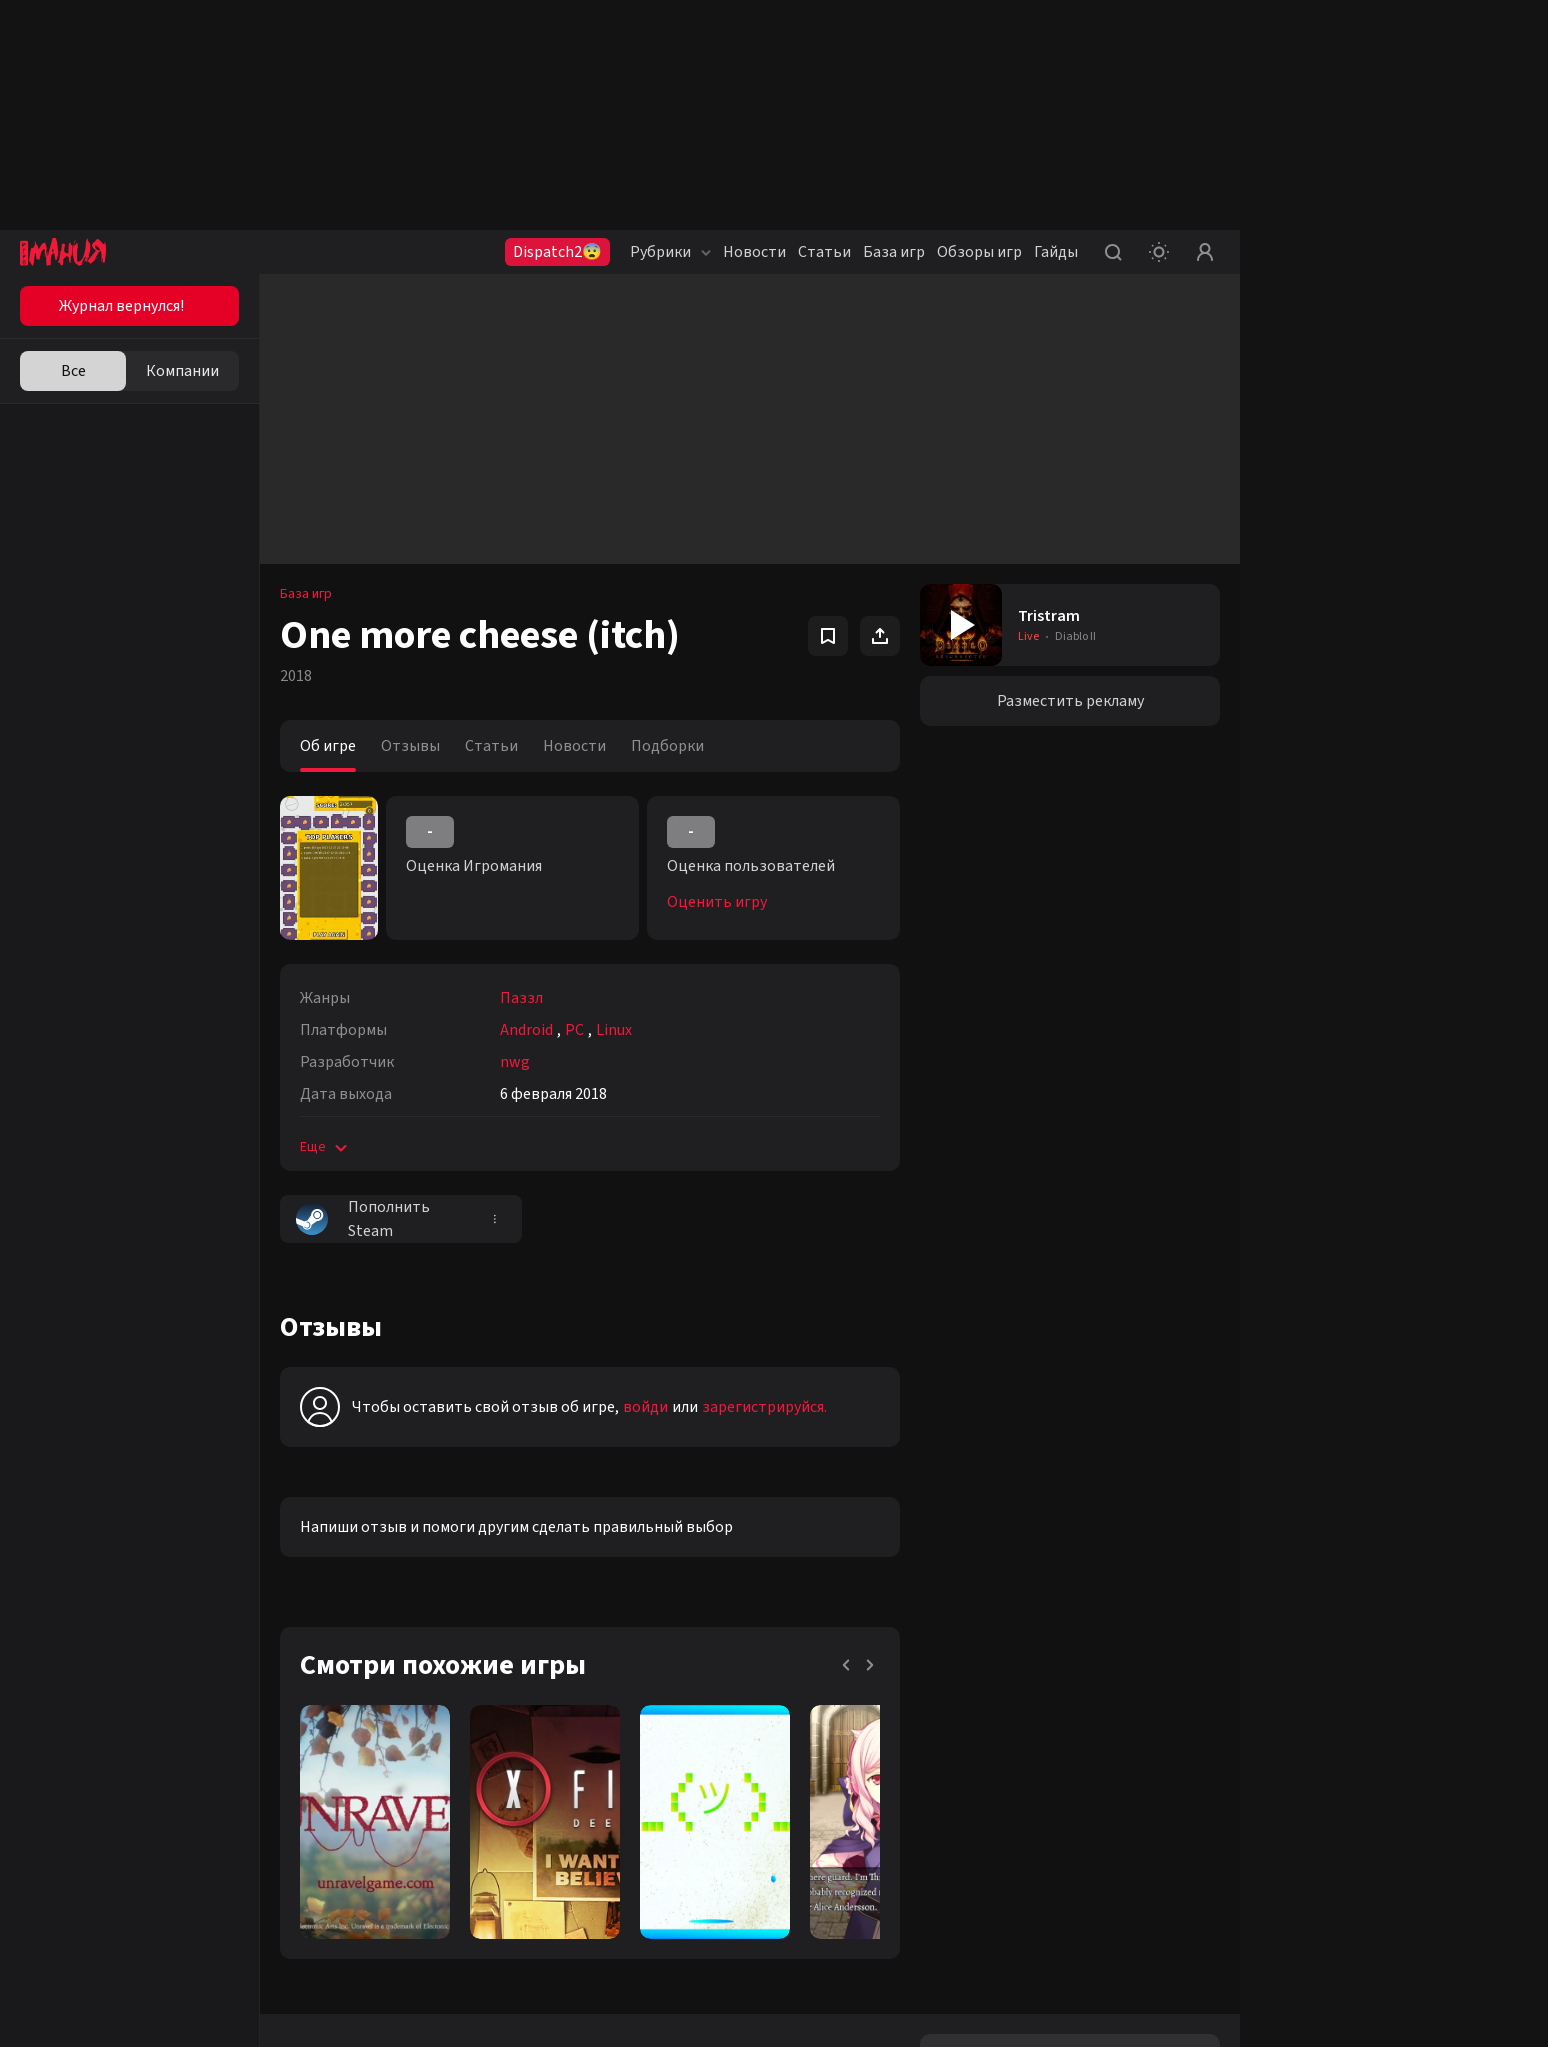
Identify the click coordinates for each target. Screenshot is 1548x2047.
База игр (894, 252)
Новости (754, 252)
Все (73, 371)
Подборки (667, 746)
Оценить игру (717, 902)
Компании (182, 371)
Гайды (1056, 252)
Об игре (328, 746)
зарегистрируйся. (764, 1407)
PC (574, 1030)
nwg (515, 1062)
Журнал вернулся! (121, 306)
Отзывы (410, 746)
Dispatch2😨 (557, 252)
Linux (614, 1030)
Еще (325, 1147)
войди (645, 1407)
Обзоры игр (979, 252)
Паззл (521, 998)
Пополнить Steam (363, 1219)
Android (526, 1030)
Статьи (824, 252)
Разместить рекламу (1070, 701)
